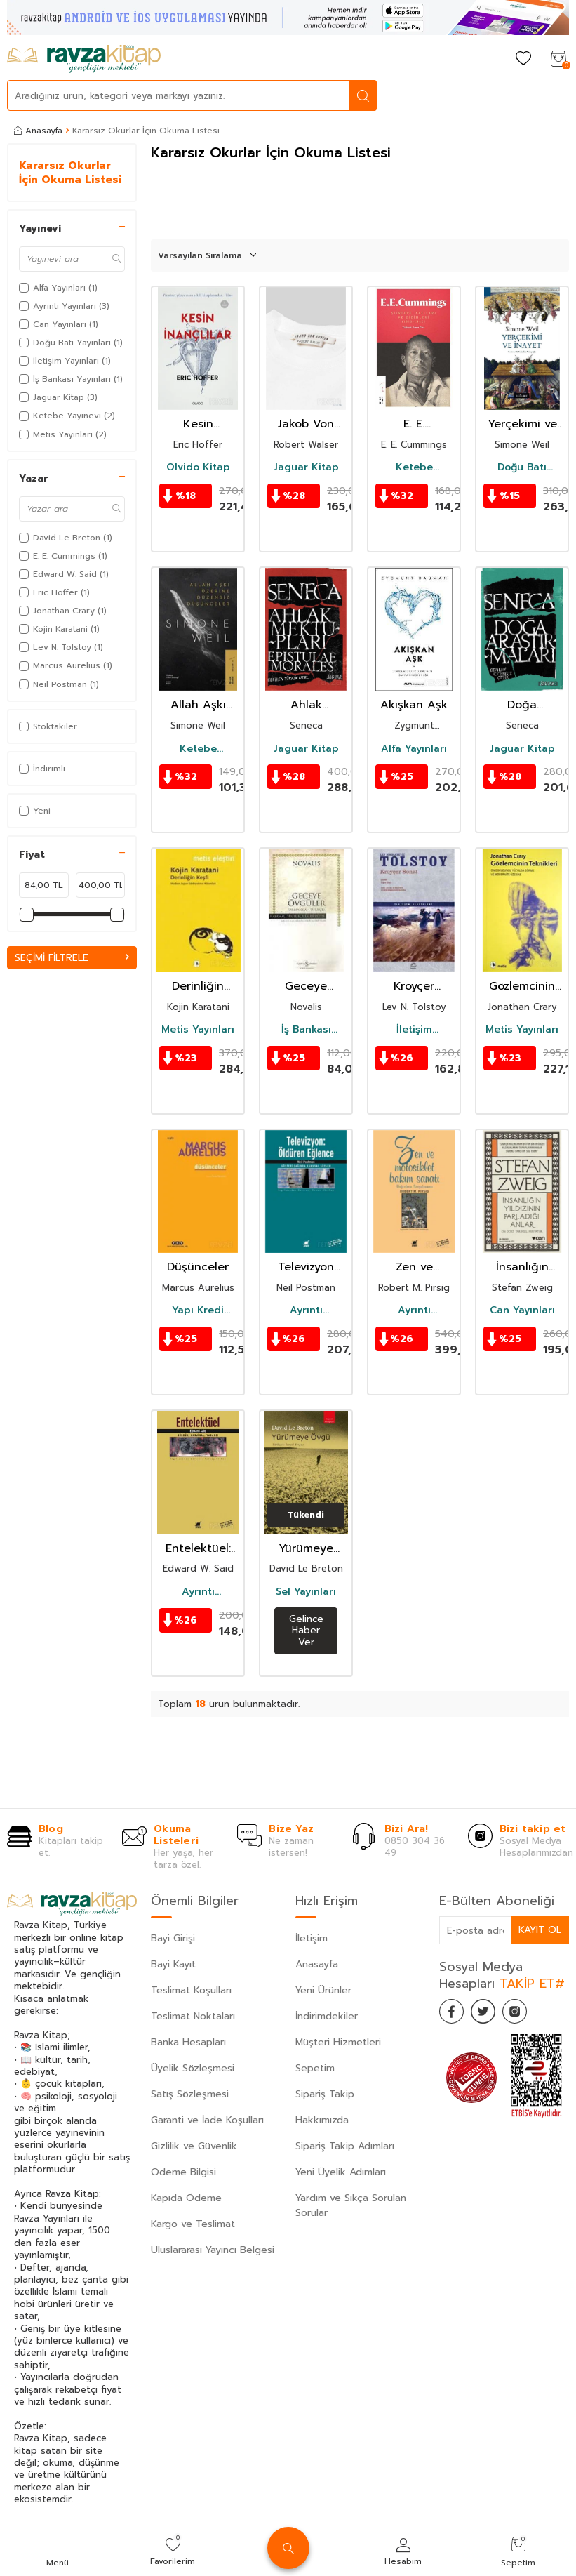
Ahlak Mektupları (306, 705)
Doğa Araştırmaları (522, 705)
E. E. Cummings (414, 424)
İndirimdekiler (326, 2016)
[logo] (84, 59)
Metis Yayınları (197, 1029)
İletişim (311, 1938)
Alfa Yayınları (414, 749)
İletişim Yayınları (414, 1029)
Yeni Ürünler (323, 1990)
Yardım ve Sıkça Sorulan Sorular (350, 2205)
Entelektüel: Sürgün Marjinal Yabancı (198, 1548)
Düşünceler (198, 1267)
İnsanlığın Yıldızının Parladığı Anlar (522, 1267)
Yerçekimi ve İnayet (522, 424)
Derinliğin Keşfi (198, 986)
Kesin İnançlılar (198, 424)
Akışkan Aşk (414, 705)
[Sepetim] (558, 59)
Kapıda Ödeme (186, 2198)
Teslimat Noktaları (193, 2016)
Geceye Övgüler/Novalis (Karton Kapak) (305, 986)
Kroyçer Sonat (414, 986)
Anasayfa (38, 130)
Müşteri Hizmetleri (338, 2042)
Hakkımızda (322, 2120)
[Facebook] (453, 2013)
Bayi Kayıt (173, 1964)
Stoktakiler (48, 726)
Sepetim (315, 2068)
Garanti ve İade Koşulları (207, 2120)
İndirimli (42, 768)
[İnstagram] (523, 2013)
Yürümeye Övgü (306, 1548)
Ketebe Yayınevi (414, 467)
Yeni (35, 810)
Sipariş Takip (324, 2094)
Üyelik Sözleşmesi (192, 2068)
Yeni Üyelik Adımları (340, 2172)
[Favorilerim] (523, 59)
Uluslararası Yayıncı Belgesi (212, 2250)
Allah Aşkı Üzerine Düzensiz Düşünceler (198, 705)
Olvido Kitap (198, 467)
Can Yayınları (522, 1310)
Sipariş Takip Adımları (344, 2146)
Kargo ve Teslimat (193, 2224)
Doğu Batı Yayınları (522, 467)
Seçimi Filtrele (72, 957)
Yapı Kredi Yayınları (198, 1310)
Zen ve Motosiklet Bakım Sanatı (414, 1267)
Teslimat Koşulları (191, 1990)
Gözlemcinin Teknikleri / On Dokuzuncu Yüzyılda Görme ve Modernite (522, 986)
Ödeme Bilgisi (183, 2172)
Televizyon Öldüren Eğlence (306, 1267)
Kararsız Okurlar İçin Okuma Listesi (70, 172)
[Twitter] (488, 2013)
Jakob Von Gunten (306, 424)
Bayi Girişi (173, 1938)
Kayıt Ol (539, 1930)
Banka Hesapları (188, 2042)
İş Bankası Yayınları (306, 1029)
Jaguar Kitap (306, 467)
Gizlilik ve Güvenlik (194, 2146)
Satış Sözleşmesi (190, 2094)
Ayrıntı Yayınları (306, 1310)
